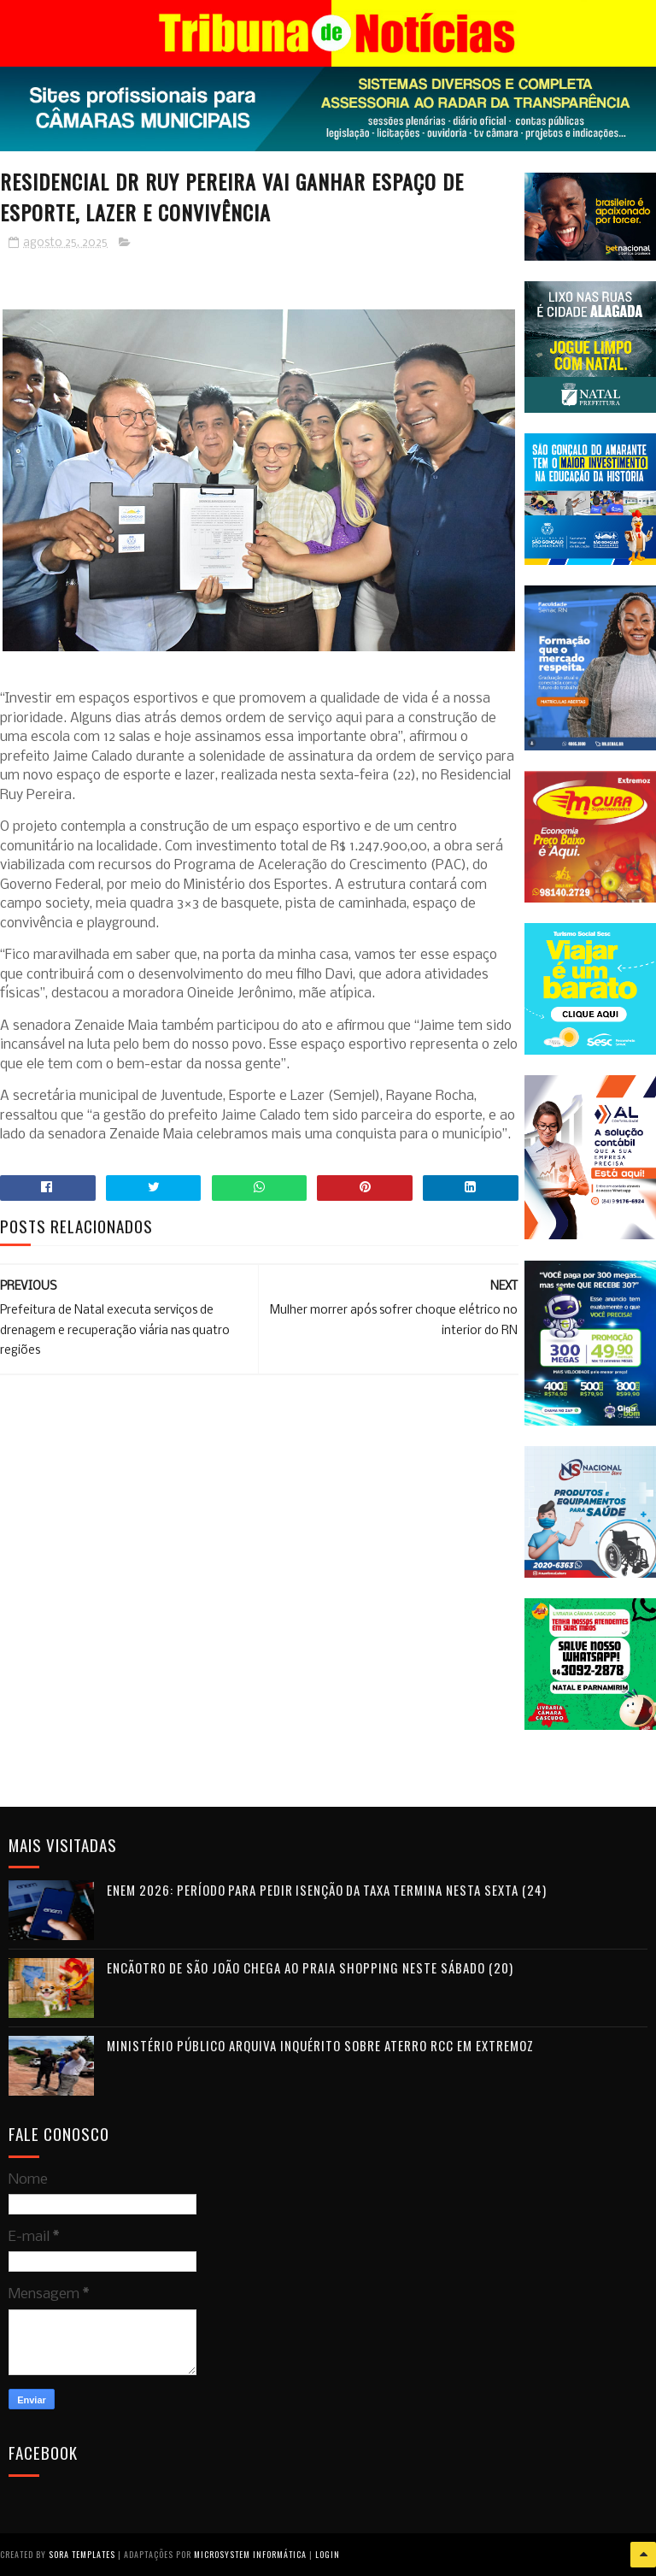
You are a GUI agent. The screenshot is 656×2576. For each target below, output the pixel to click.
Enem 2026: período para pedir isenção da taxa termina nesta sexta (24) (327, 1889)
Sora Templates (82, 2554)
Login (327, 2554)
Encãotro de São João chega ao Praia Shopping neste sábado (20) (310, 1967)
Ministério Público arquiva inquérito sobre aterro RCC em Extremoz (320, 2045)
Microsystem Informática (250, 2554)
